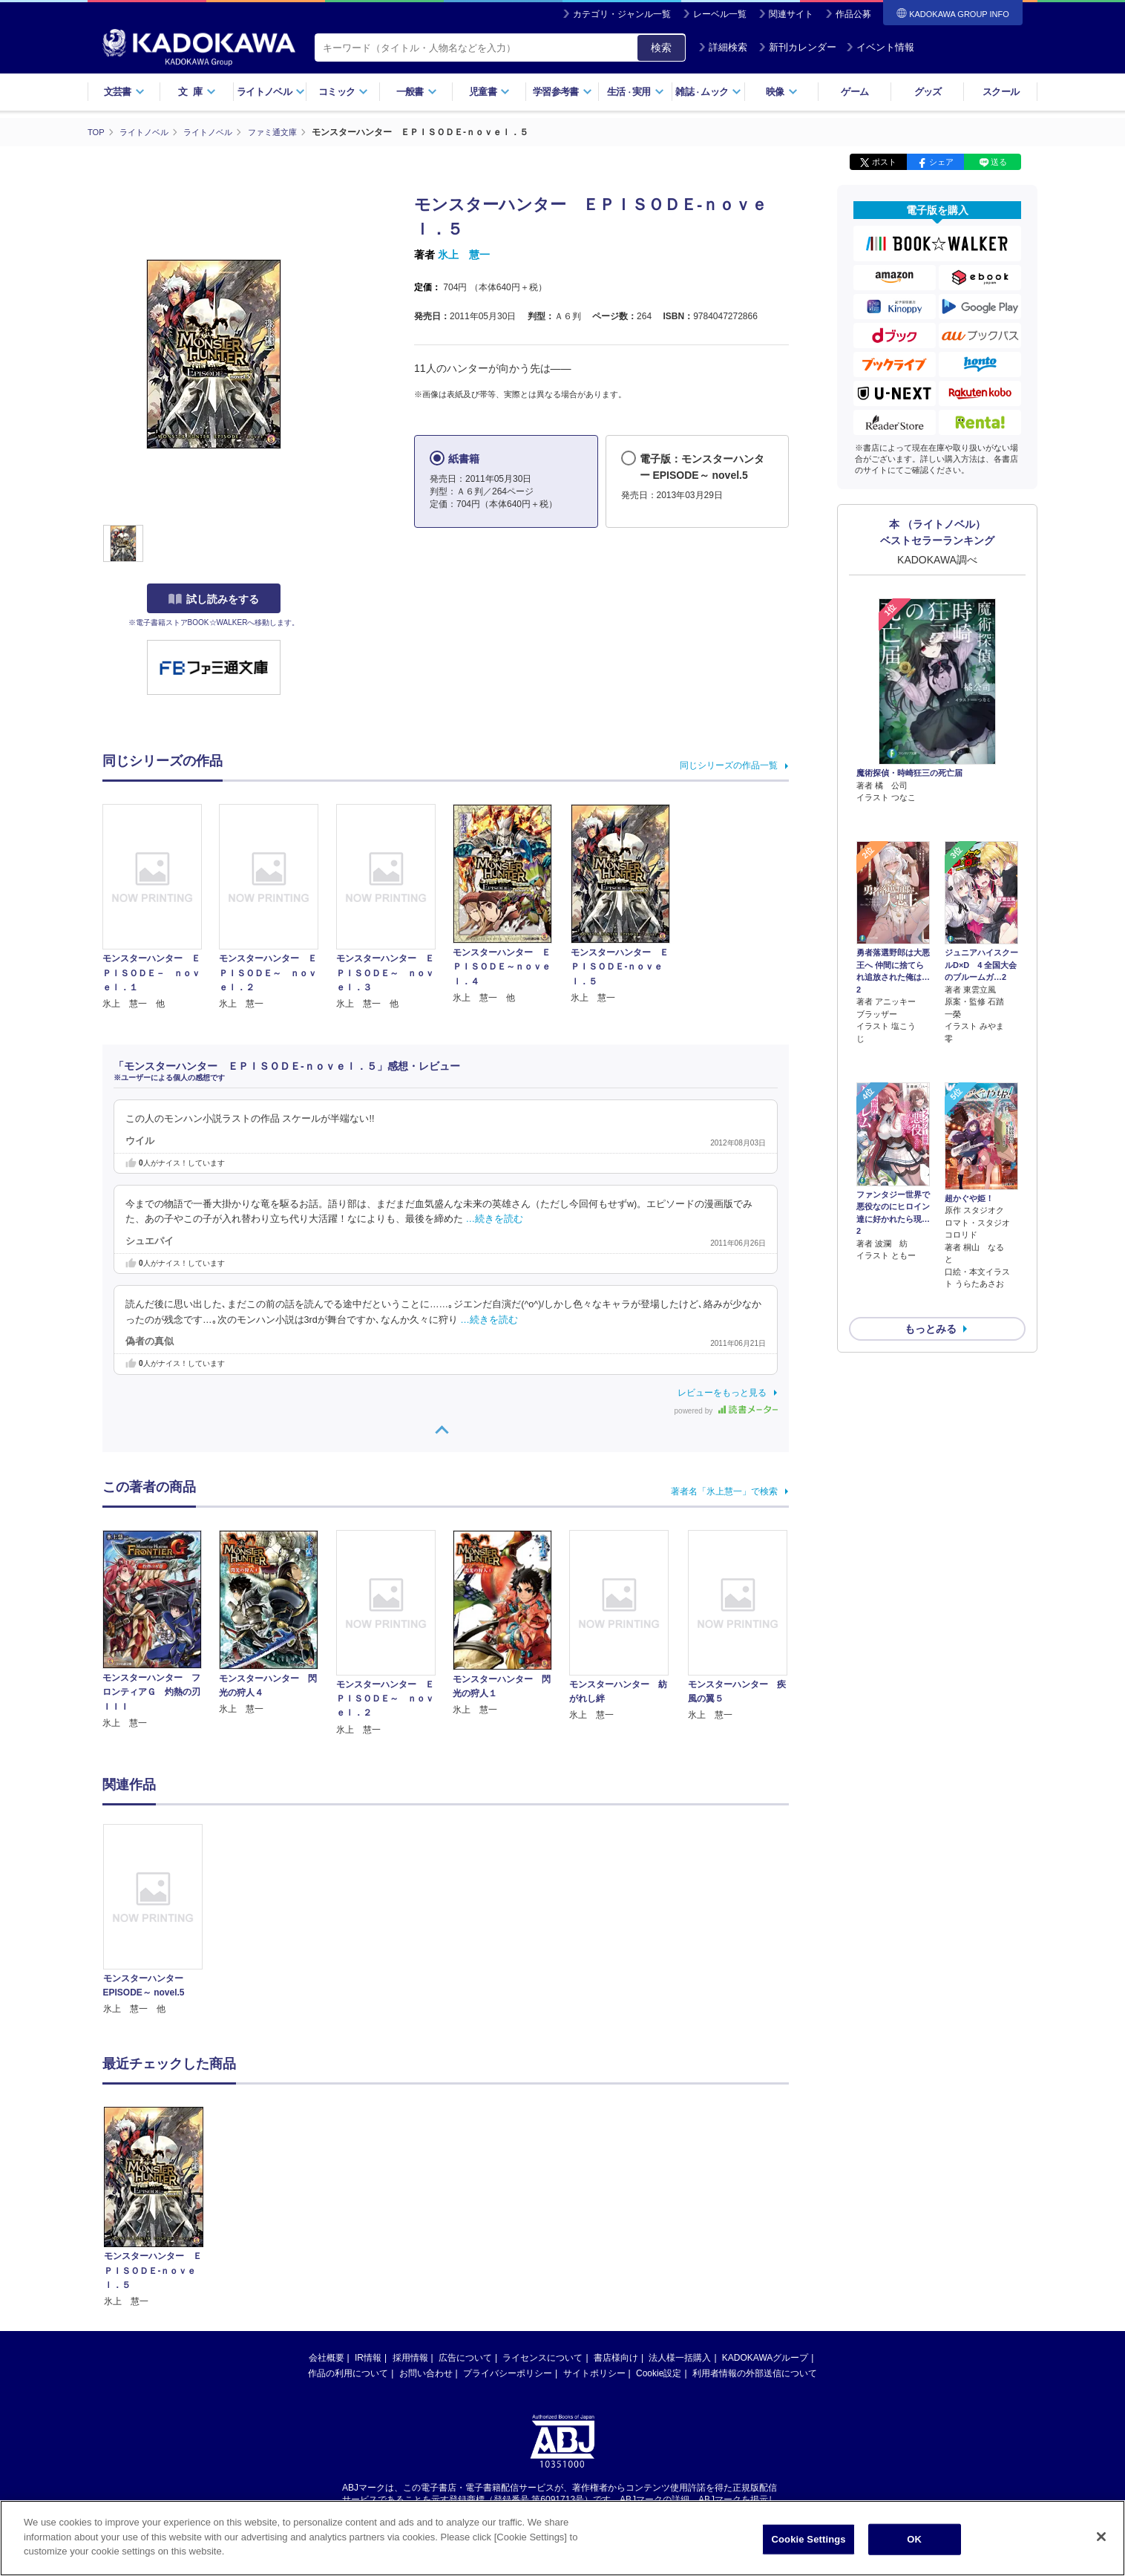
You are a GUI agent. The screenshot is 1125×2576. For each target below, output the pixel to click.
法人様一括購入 (680, 2357)
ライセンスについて (542, 2357)
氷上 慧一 (464, 255)
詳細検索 (722, 47)
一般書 (416, 91)
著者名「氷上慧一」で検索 (724, 1490)
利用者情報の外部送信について (754, 2372)
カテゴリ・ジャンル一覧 (622, 14)
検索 (661, 47)
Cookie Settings (808, 2539)
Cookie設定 (658, 2372)
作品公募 (853, 14)
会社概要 (326, 2357)
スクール (1001, 91)
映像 (782, 91)
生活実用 (635, 91)
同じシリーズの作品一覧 (729, 764)
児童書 (489, 91)
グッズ (928, 91)
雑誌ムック (708, 91)
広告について (465, 2357)
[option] (161, 1919)
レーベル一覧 (720, 14)
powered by (726, 1410)
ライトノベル (271, 91)
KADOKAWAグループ (765, 2357)
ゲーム (854, 91)
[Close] (1101, 2536)
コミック (343, 91)
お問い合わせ (426, 2372)
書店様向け (616, 2357)
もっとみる (931, 1249)
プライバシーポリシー (507, 2372)
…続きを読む (495, 1219)
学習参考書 (562, 91)
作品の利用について (348, 2372)
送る (999, 161)
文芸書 (124, 91)
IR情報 (368, 2357)
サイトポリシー (594, 2372)
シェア (941, 161)
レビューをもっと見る (722, 1392)
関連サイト (791, 14)
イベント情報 (880, 47)
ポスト (884, 161)
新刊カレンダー (797, 47)
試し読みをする (213, 599)
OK (914, 2539)
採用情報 (410, 2357)
